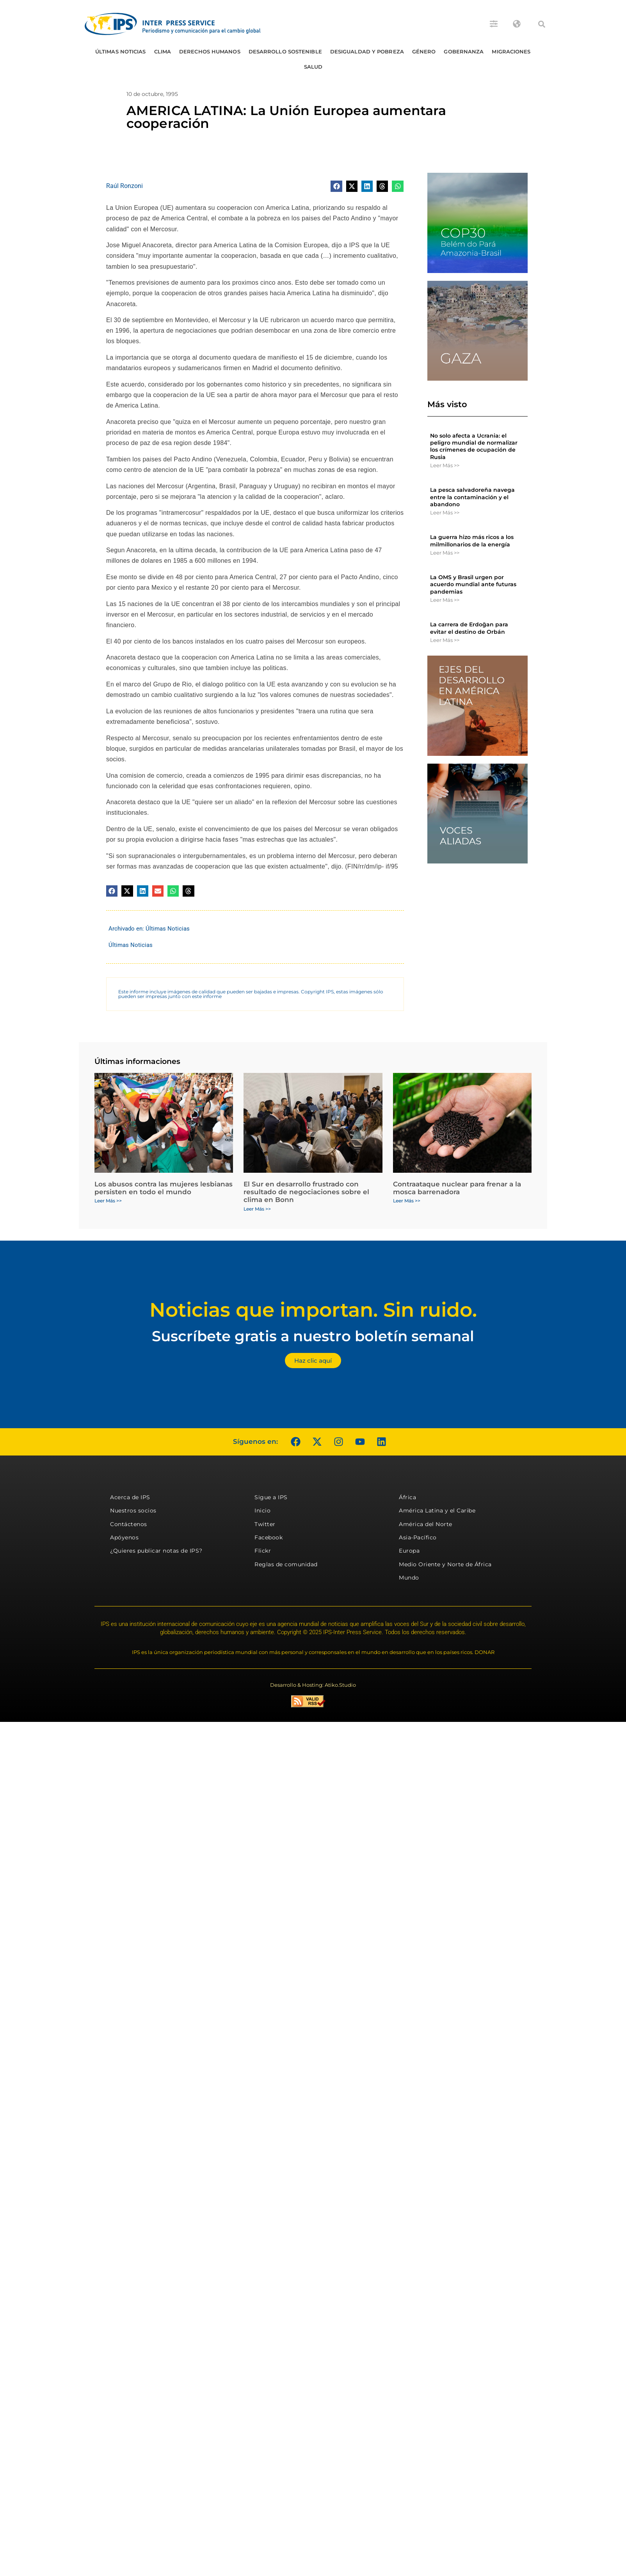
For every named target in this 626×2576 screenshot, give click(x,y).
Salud (313, 67)
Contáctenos (128, 1524)
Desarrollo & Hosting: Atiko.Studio (313, 1685)
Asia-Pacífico (418, 1537)
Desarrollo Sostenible (285, 51)
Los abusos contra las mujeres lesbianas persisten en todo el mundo (163, 1188)
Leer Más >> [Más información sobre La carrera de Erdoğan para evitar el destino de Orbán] (444, 640)
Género (424, 51)
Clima (162, 51)
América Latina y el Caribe (437, 1510)
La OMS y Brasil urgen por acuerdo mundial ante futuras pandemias (473, 584)
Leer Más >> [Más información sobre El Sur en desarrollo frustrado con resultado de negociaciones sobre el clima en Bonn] (257, 1209)
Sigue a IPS (271, 1497)
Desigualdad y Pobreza (367, 51)
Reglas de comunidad (286, 1564)
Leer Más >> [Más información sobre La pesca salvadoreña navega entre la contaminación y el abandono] (444, 512)
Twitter (265, 1524)
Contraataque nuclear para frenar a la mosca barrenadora (457, 1188)
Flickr (262, 1550)
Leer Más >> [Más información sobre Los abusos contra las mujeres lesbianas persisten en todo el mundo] (108, 1201)
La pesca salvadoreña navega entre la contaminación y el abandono (472, 496)
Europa (409, 1550)
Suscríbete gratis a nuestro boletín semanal (313, 1336)
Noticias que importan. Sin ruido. (313, 1310)
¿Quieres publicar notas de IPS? (156, 1550)
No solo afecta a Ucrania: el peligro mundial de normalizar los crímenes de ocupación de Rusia (474, 446)
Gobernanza (464, 51)
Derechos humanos (209, 51)
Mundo (409, 1577)
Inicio (262, 1510)
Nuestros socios (133, 1510)
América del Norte (425, 1524)
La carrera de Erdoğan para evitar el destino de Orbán (469, 628)
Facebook (268, 1537)
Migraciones (511, 51)
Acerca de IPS (130, 1497)
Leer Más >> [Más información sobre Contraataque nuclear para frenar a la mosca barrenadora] (406, 1201)
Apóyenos (124, 1537)
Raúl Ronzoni (124, 186)
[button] (542, 24)
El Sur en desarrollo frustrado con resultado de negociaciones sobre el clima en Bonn (306, 1192)
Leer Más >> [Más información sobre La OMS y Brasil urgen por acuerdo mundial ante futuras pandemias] (444, 600)
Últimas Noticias (120, 51)
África (407, 1497)
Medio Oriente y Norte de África (445, 1564)
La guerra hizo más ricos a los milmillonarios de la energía (472, 541)
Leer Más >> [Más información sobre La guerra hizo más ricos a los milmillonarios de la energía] (444, 553)
